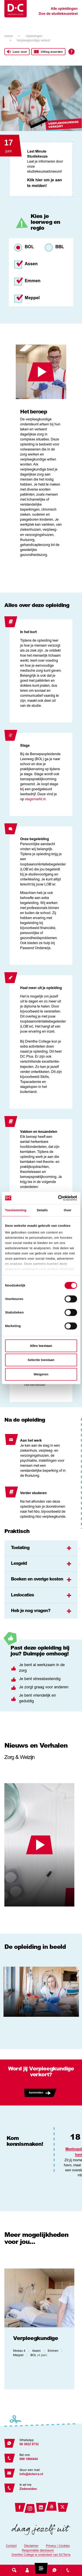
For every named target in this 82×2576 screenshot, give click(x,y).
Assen (31, 264)
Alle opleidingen (64, 9)
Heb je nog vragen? (30, 1611)
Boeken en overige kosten (37, 1579)
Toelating (20, 1548)
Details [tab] (42, 1210)
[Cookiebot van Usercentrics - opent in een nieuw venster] (58, 1198)
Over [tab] (68, 1210)
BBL (59, 247)
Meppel (32, 298)
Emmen (32, 281)
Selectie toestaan (41, 1360)
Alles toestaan (41, 1345)
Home (8, 36)
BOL (29, 247)
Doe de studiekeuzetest (58, 14)
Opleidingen (34, 36)
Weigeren (41, 1374)
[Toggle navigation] (41, 2570)
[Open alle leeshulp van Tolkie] (71, 52)
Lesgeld (19, 1564)
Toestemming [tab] (15, 1210)
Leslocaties (22, 1595)
